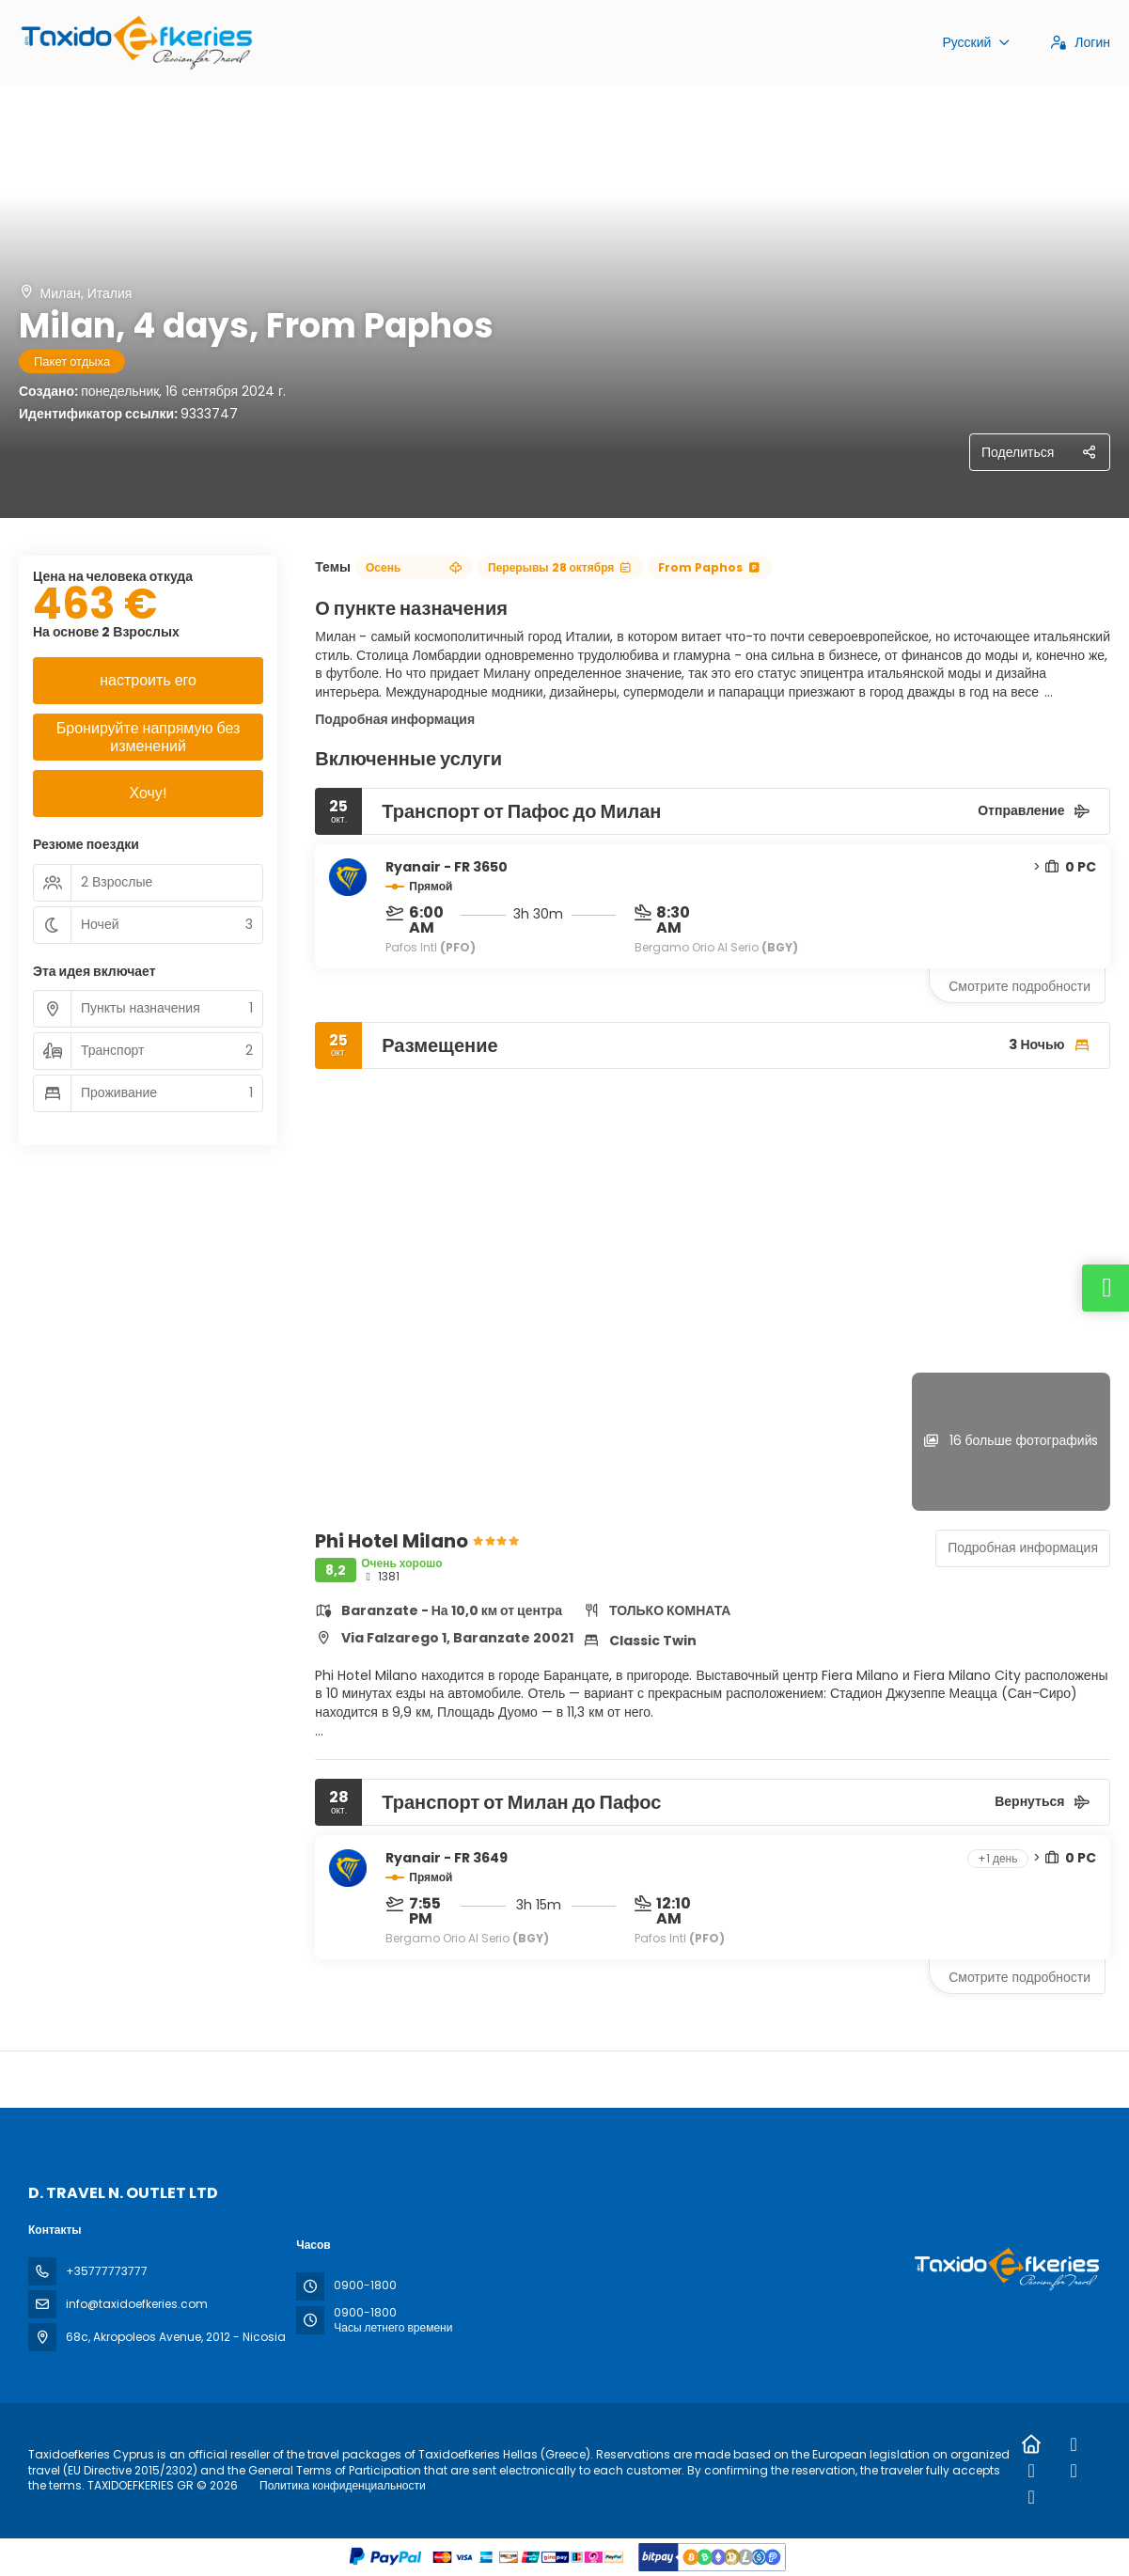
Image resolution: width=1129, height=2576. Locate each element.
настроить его (148, 680)
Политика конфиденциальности (342, 2485)
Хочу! (147, 793)
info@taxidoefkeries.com (137, 2304)
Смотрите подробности (1019, 986)
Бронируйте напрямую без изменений (148, 737)
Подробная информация (395, 719)
